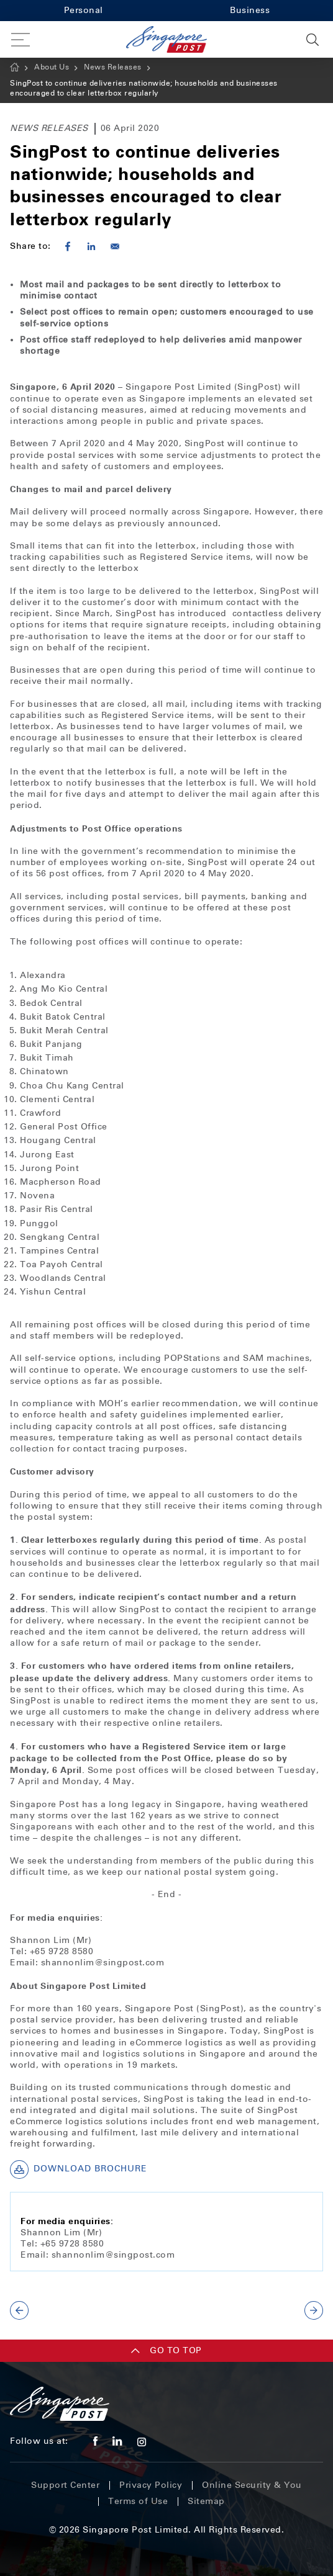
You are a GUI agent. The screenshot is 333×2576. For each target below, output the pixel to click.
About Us (51, 67)
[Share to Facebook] (68, 246)
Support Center (65, 2485)
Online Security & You (252, 2485)
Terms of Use (138, 2501)
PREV (19, 2310)
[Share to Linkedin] (91, 246)
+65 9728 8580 (70, 2243)
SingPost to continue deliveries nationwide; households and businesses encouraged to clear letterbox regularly (144, 88)
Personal (83, 10)
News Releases (113, 67)
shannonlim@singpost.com (103, 1962)
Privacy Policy (150, 2485)
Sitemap (206, 2501)
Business (250, 10)
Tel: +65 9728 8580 (51, 1951)
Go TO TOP (166, 2350)
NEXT (313, 2310)
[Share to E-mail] (115, 246)
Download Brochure (78, 2169)
